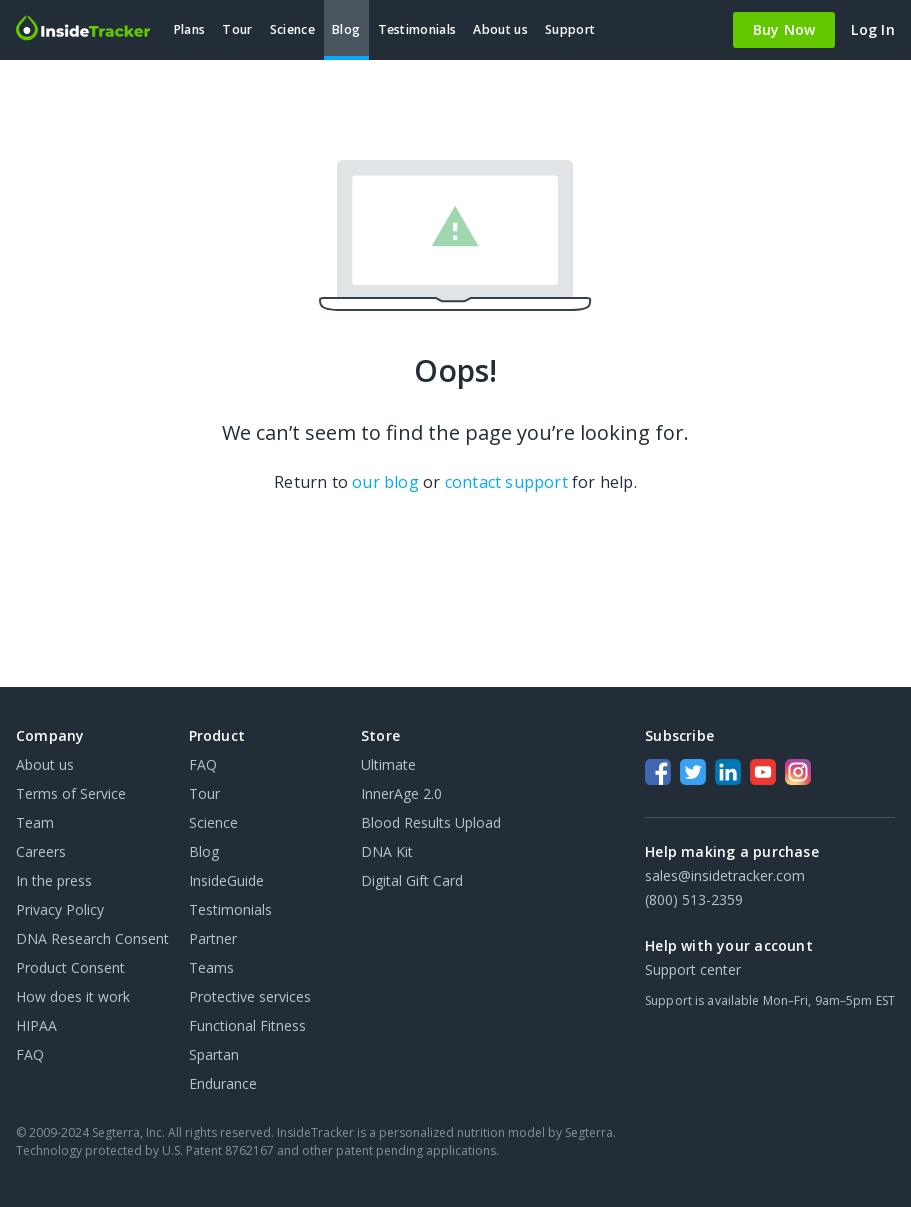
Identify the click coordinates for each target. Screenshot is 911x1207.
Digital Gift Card (412, 880)
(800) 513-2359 (694, 899)
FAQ (30, 1054)
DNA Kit (387, 851)
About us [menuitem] (500, 29)
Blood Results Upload (431, 822)
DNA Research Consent (92, 938)
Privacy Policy (60, 909)
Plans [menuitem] (190, 29)
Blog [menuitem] (346, 29)
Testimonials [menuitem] (417, 29)
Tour (204, 793)
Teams (211, 967)
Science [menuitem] (292, 29)
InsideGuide (226, 880)
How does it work (73, 996)
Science (213, 822)
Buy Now (784, 29)
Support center (693, 969)
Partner (213, 938)
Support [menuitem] (570, 29)
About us (45, 764)
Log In (873, 30)
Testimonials (230, 909)
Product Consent (70, 967)
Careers (41, 851)
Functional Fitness (247, 1025)
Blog (204, 851)
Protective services (250, 996)
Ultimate (388, 764)
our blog (385, 482)
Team (35, 822)
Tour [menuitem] (237, 29)
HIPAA (36, 1025)
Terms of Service (71, 793)
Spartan (214, 1054)
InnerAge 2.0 (401, 793)
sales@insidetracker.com (725, 875)
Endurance (223, 1083)
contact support (506, 482)
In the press (54, 880)
